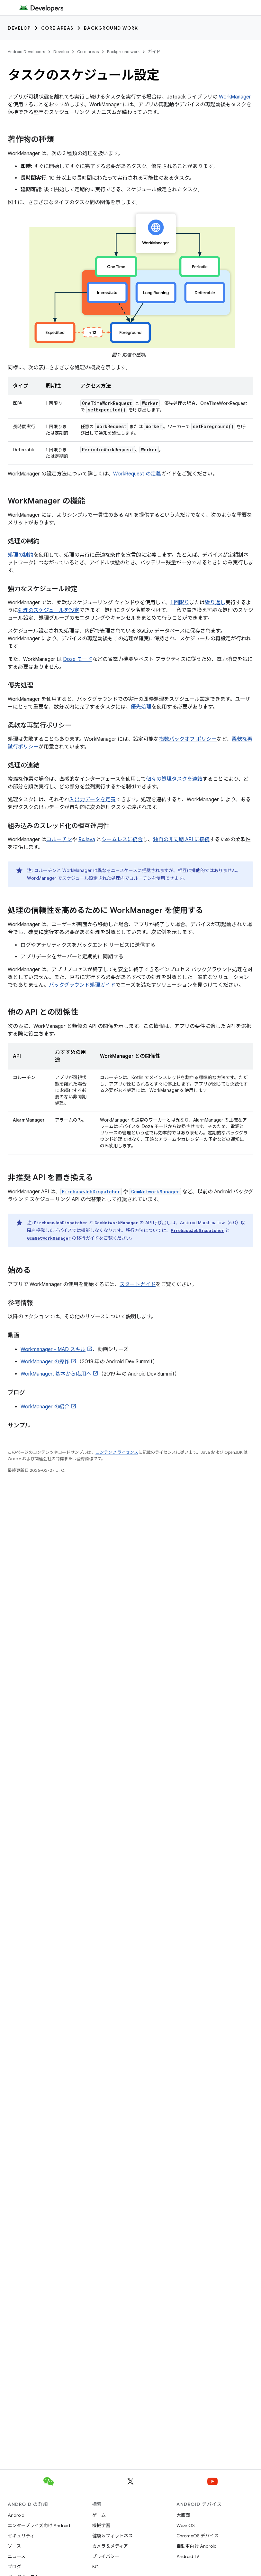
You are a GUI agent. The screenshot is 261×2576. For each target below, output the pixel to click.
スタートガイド (138, 1284)
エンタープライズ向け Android (39, 2525)
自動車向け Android (196, 2546)
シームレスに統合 (122, 839)
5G (95, 2567)
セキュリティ (21, 2536)
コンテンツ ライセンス (116, 1452)
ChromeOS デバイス (197, 2536)
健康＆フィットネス (112, 2536)
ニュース (16, 2556)
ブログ (14, 2567)
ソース (14, 2546)
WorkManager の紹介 (45, 1407)
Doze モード (77, 659)
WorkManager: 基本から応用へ (56, 1374)
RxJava (86, 839)
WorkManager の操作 (45, 1362)
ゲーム (99, 2515)
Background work (111, 28)
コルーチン (59, 839)
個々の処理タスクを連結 (174, 779)
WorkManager (235, 97)
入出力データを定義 (92, 799)
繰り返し (215, 602)
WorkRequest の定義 (137, 474)
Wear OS (185, 2525)
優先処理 (141, 707)
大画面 (183, 2515)
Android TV (187, 2556)
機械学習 (101, 2525)
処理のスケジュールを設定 (48, 610)
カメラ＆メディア (110, 2546)
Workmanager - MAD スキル (53, 1349)
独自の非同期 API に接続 (181, 839)
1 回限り (179, 602)
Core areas (57, 28)
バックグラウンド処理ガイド (82, 985)
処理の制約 (20, 555)
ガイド (154, 51)
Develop (19, 28)
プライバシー (105, 2556)
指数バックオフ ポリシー (188, 739)
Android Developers (26, 51)
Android (16, 2515)
